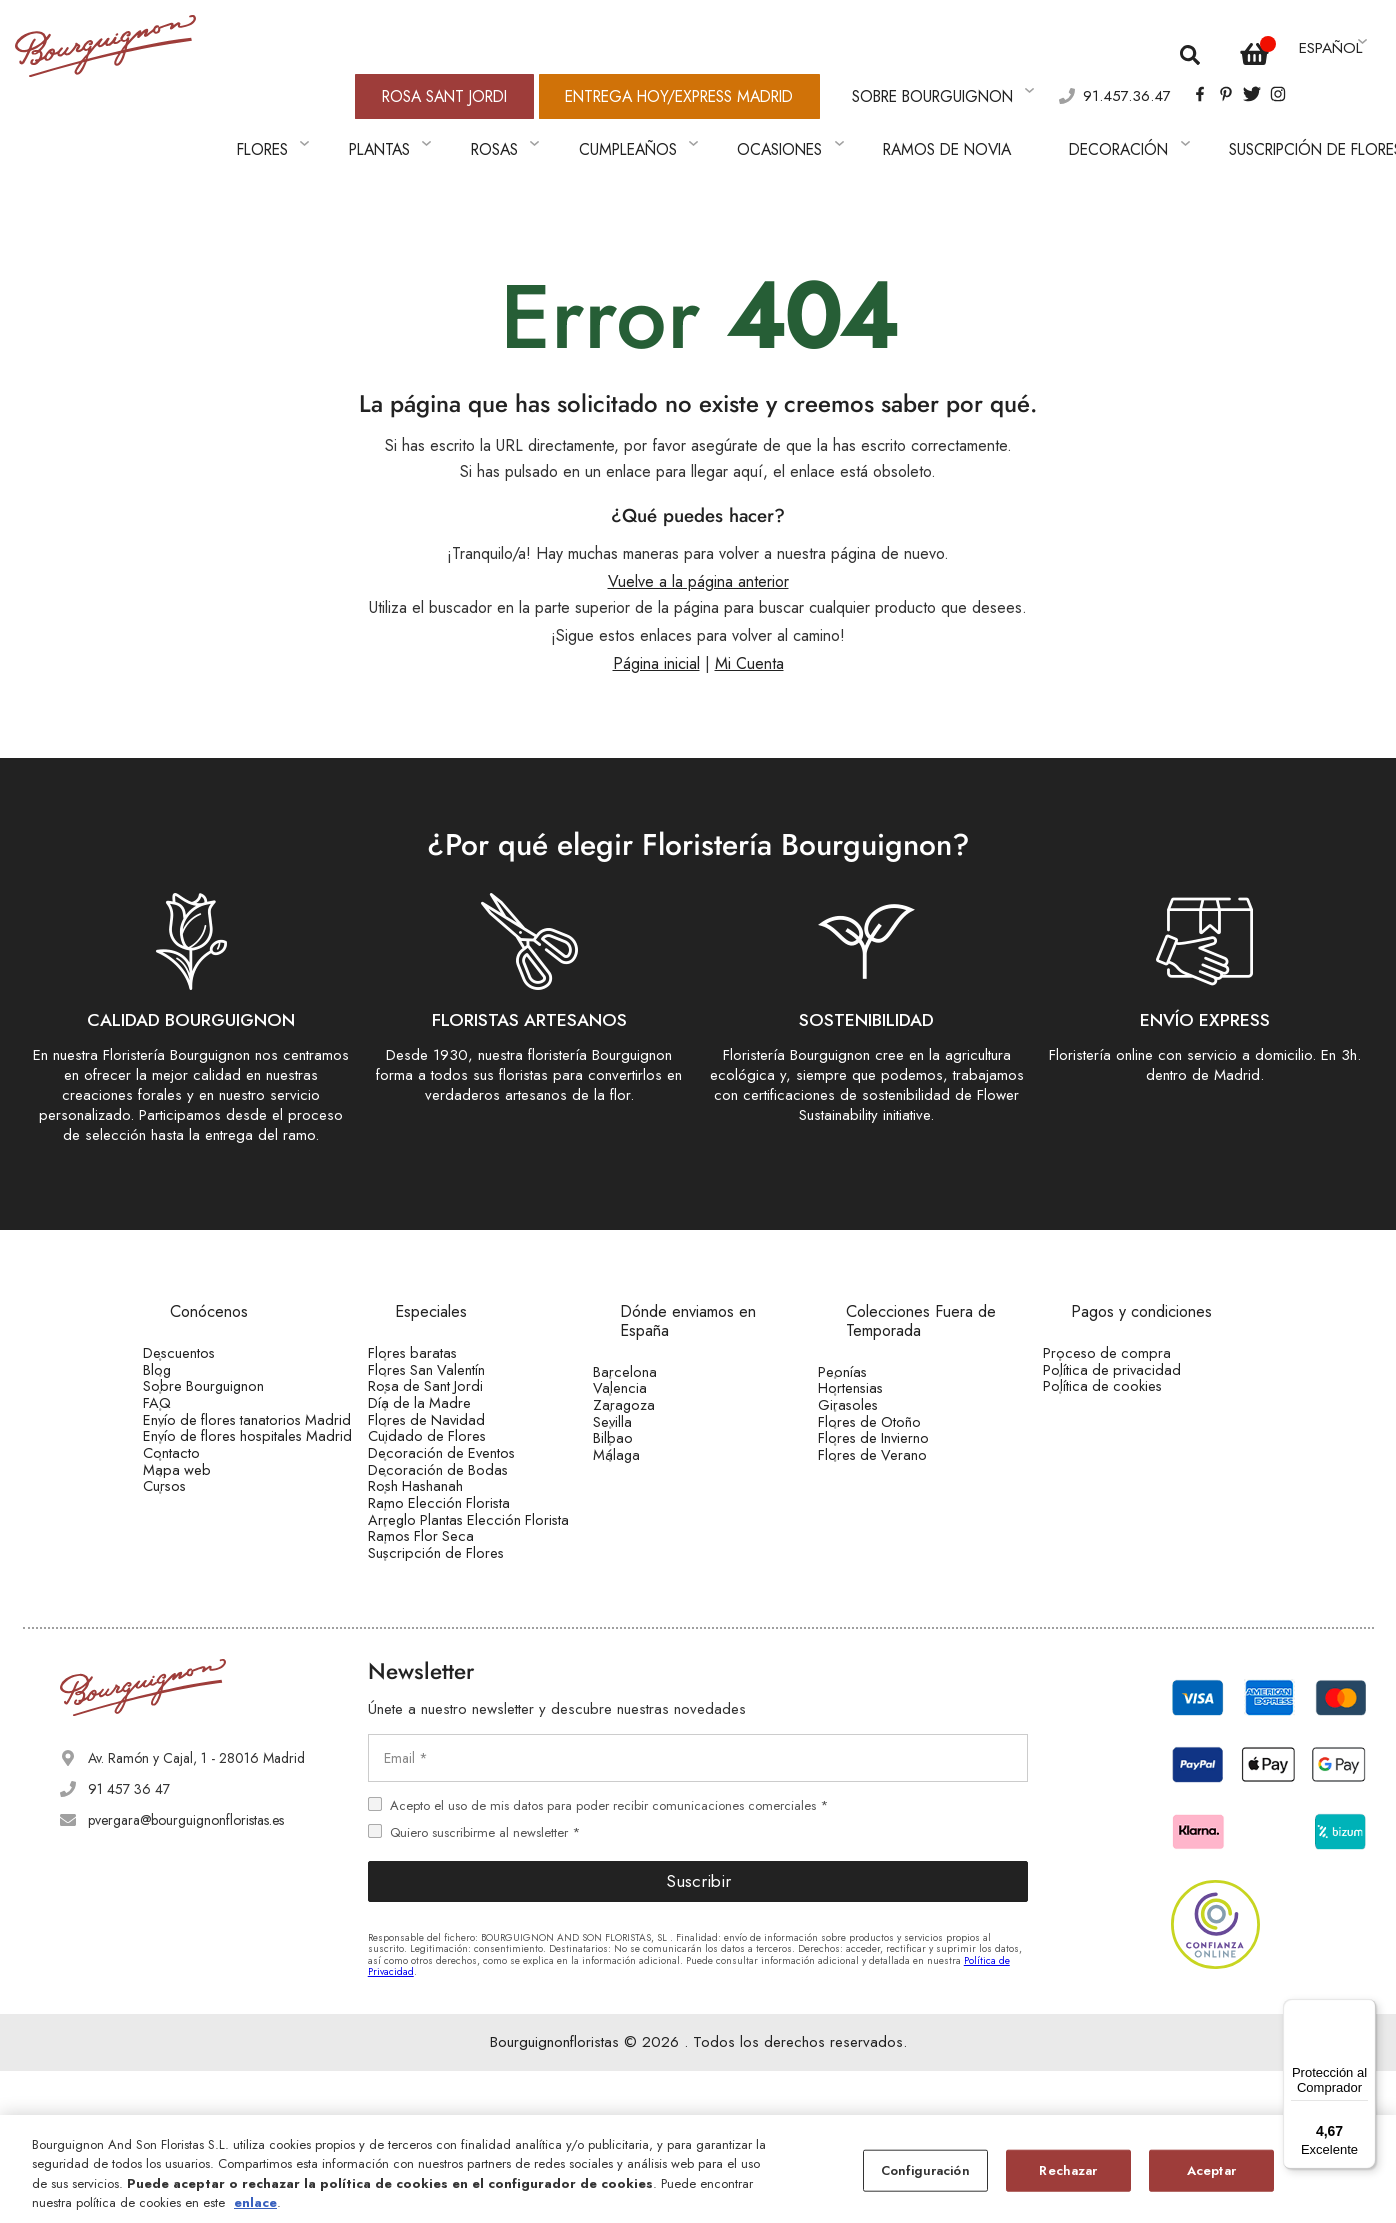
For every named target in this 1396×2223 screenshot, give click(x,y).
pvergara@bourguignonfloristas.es (186, 1972)
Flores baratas (438, 1309)
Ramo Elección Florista (464, 1588)
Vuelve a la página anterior (698, 539)
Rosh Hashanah (442, 1557)
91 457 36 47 (129, 1941)
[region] (698, 2169)
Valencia (647, 1359)
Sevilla (641, 1421)
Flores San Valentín (453, 1340)
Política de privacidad (1136, 1340)
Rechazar (1068, 2170)
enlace (255, 2202)
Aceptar (1211, 2170)
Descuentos (206, 1309)
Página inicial (656, 620)
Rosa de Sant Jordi (451, 1371)
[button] (1330, 39)
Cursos (193, 1590)
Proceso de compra (1131, 1309)
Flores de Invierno (900, 1453)
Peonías (870, 1328)
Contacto (199, 1527)
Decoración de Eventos (465, 1495)
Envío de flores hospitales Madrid (245, 1488)
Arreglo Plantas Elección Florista (469, 1628)
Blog (186, 1340)
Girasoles (875, 1390)
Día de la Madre (445, 1402)
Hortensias (878, 1359)
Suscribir (698, 2033)
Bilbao (641, 1453)
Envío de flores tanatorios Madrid (246, 1441)
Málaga (644, 1484)
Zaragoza (651, 1390)
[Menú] (1364, 2011)
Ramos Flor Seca (447, 1667)
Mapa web (203, 1558)
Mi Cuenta (749, 620)
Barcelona (652, 1328)
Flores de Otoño (896, 1421)
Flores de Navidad (451, 1433)
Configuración (925, 2170)
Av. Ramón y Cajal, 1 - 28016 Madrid (196, 1910)
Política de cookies (1127, 1371)
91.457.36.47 (1076, 74)
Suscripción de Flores (460, 1698)
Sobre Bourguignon (230, 1371)
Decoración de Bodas (462, 1526)
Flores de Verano (898, 1484)
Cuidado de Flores (452, 1464)
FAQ (186, 1402)
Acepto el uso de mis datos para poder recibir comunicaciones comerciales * (609, 1956)
